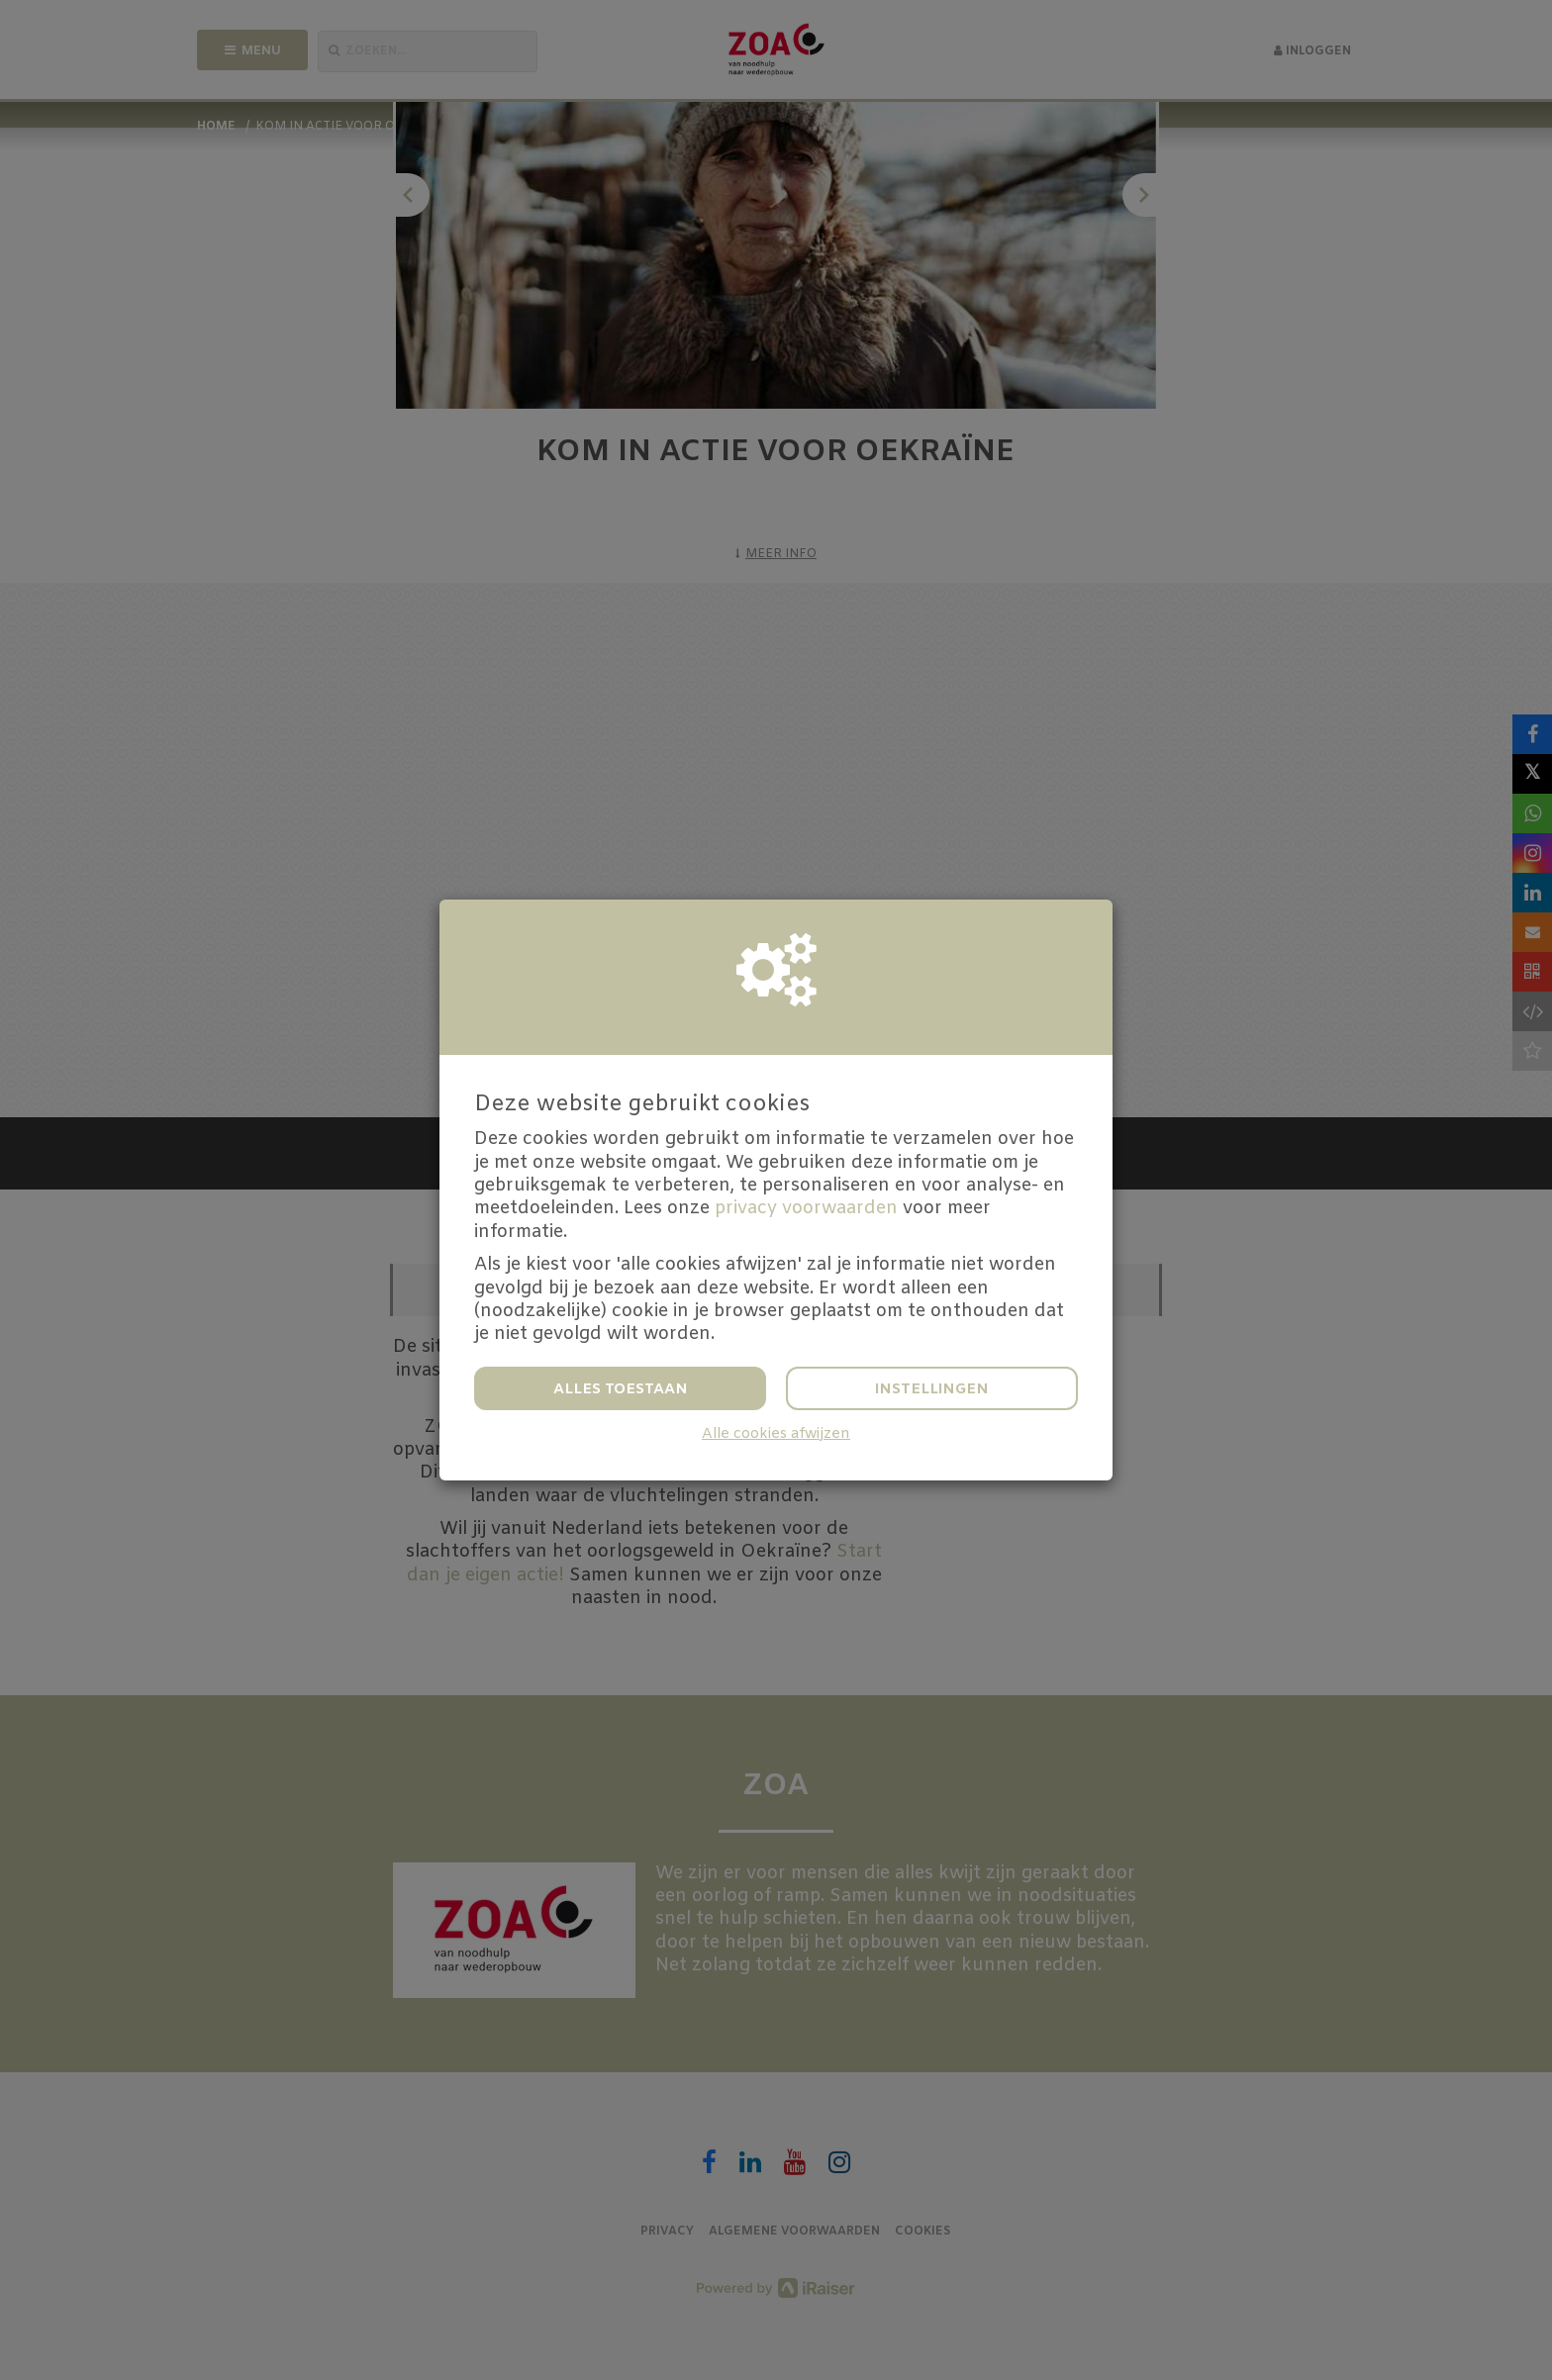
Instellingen (932, 1389)
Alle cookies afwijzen (776, 1434)
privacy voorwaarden (806, 1208)
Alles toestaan (620, 1389)
